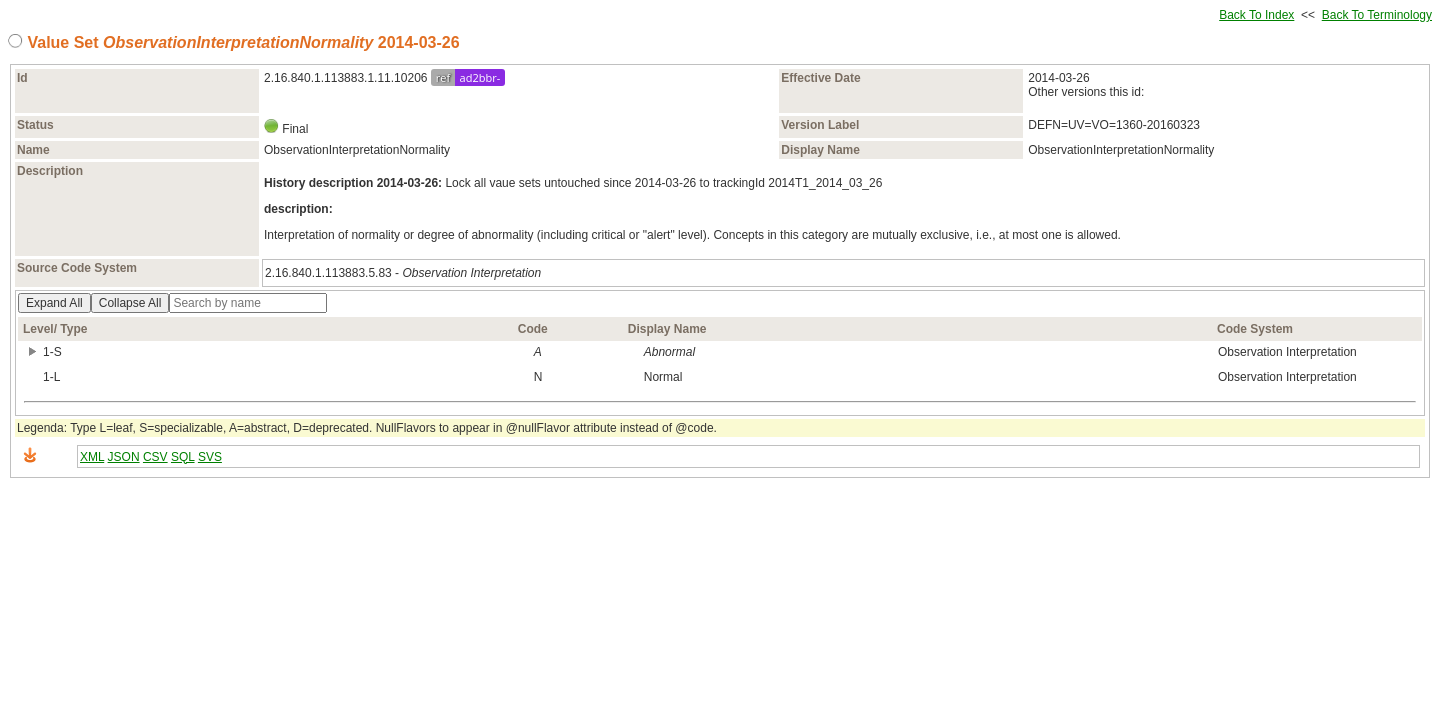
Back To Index (1256, 15)
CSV (155, 457)
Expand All (54, 303)
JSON (124, 457)
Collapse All (130, 303)
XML (92, 457)
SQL (183, 457)
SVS (210, 457)
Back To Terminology (1377, 15)
